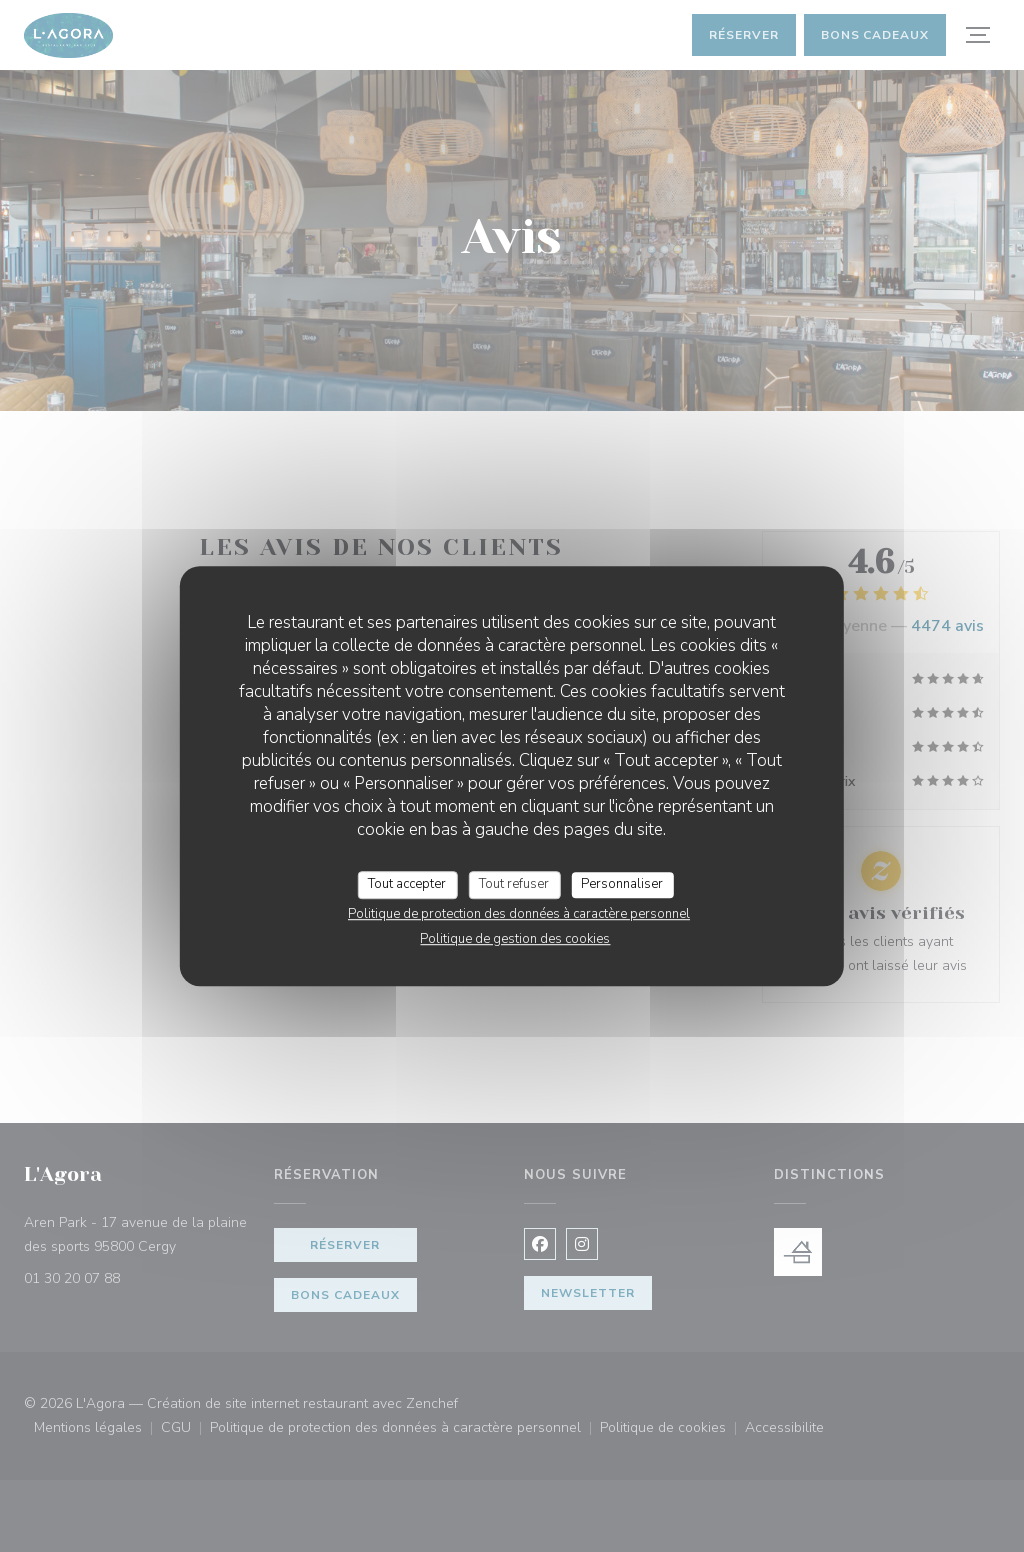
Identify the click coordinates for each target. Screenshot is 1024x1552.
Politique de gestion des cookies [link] (515, 939)
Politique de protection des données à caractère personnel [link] (519, 914)
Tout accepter (407, 884)
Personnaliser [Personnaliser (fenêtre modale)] (622, 884)
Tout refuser (514, 884)
